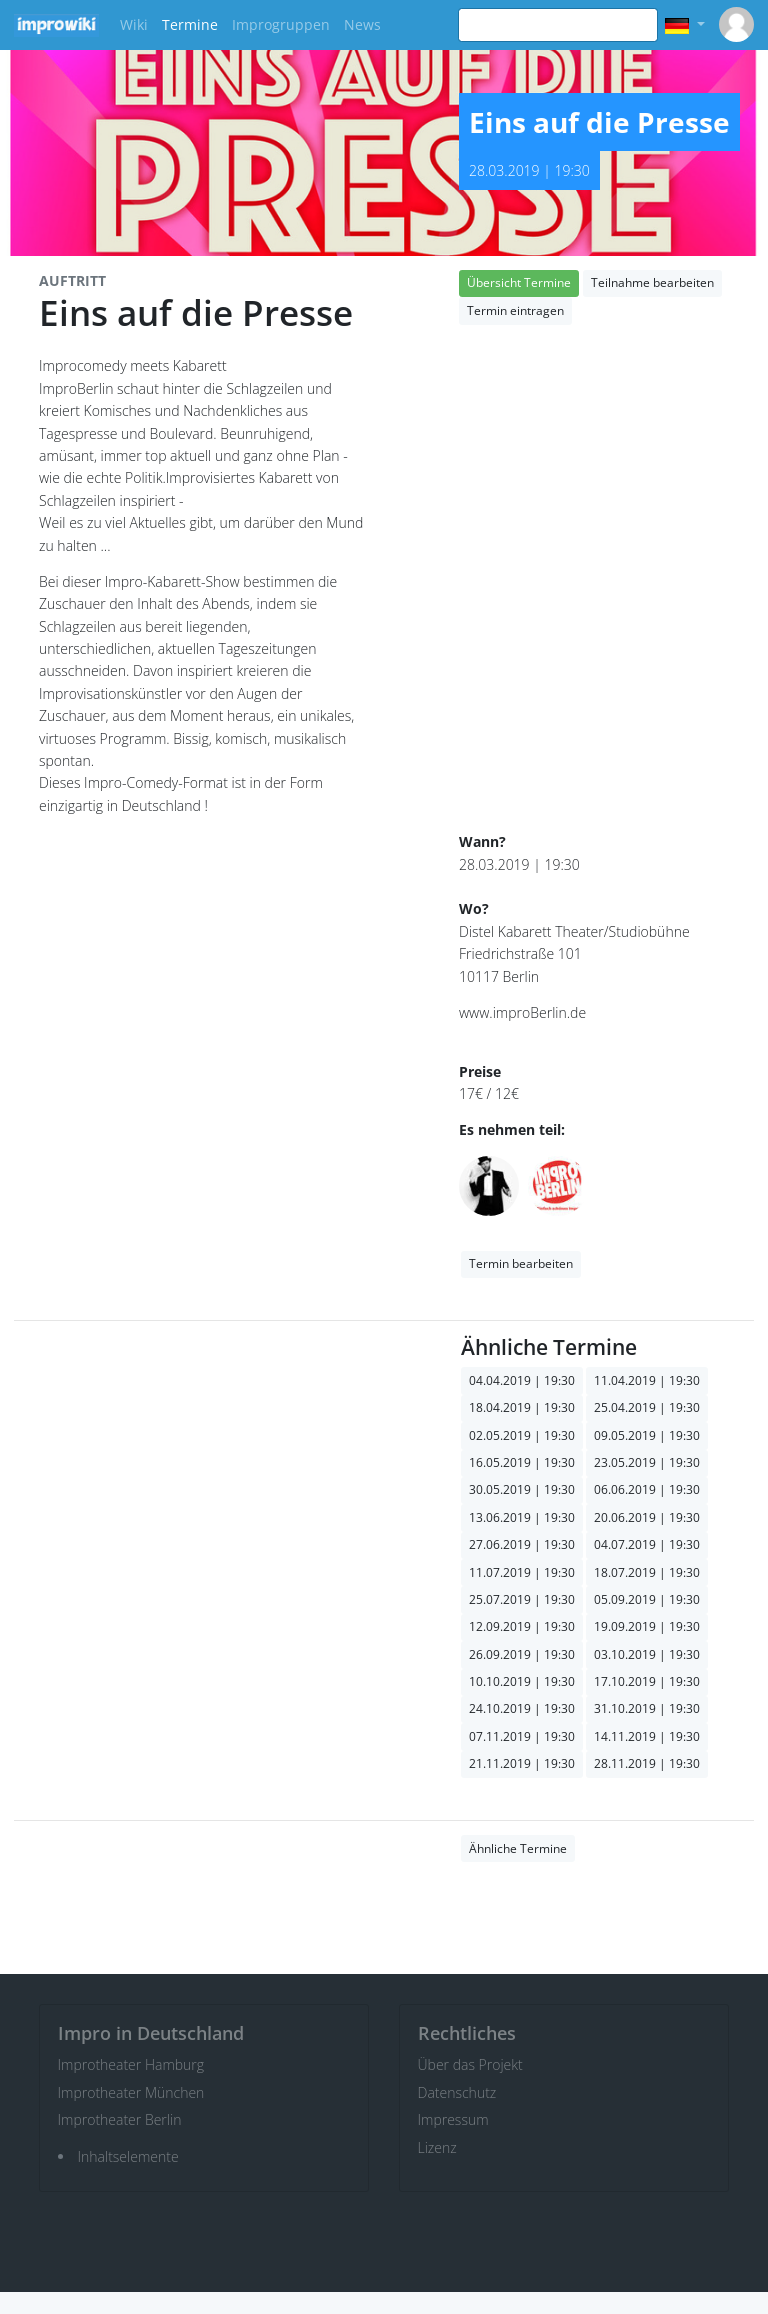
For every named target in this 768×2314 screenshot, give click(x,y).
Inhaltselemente (128, 2156)
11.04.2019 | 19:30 (647, 1380)
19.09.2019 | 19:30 (647, 1626)
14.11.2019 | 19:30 (647, 1736)
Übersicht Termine (519, 282)
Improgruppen (281, 24)
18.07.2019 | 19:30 (647, 1572)
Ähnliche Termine (518, 1848)
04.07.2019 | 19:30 (647, 1544)
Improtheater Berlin (120, 2119)
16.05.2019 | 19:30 (522, 1462)
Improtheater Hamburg (131, 2064)
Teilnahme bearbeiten (652, 282)
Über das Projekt (470, 2064)
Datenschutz (457, 2092)
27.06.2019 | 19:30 (522, 1544)
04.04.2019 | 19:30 (522, 1380)
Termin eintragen (515, 310)
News (362, 24)
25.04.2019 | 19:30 (647, 1407)
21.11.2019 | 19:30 (522, 1763)
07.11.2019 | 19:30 (522, 1736)
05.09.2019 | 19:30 (647, 1599)
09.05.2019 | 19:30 (647, 1435)
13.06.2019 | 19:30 (522, 1517)
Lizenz (437, 2147)
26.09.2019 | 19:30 (522, 1654)
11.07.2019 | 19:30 (522, 1572)
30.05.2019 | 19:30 (522, 1489)
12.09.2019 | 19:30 (522, 1626)
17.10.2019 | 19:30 (647, 1681)
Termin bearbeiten (521, 1263)
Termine (190, 24)
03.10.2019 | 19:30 (647, 1654)
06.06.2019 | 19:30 (647, 1489)
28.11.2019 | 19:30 (647, 1763)
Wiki (134, 24)
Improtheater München (131, 2092)
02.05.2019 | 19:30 (522, 1435)
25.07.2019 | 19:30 (522, 1599)
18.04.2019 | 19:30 (522, 1407)
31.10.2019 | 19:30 (647, 1708)
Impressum (453, 2119)
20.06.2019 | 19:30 (647, 1517)
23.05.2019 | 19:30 (647, 1462)
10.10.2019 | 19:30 (522, 1681)
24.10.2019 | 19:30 (522, 1708)
